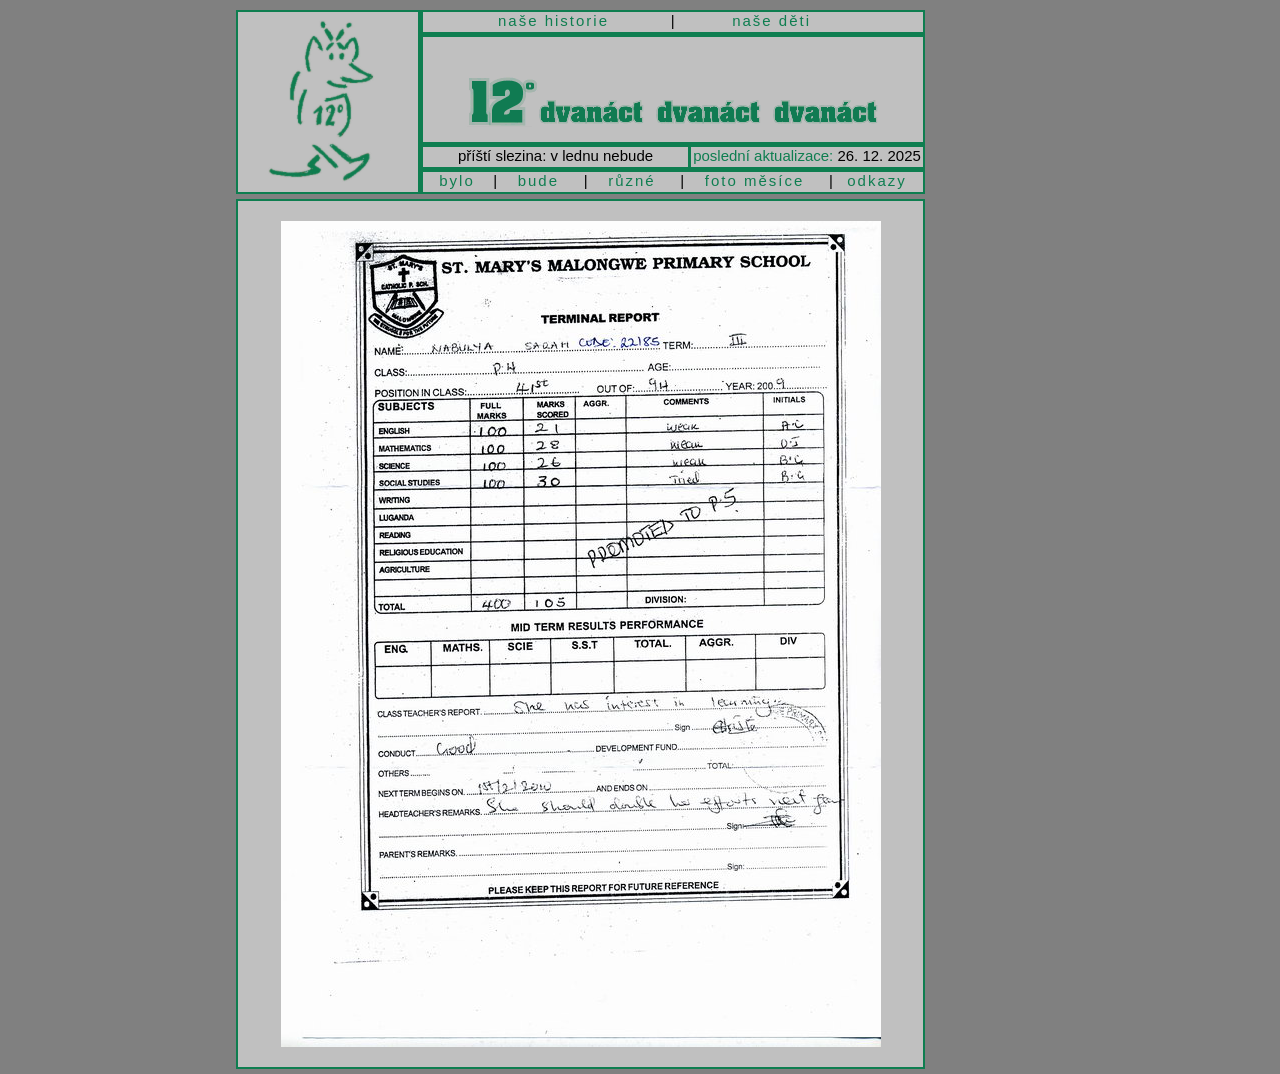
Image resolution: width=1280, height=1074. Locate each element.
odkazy (877, 180)
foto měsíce (755, 180)
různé (632, 180)
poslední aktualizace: (763, 155)
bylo (457, 180)
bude (538, 180)
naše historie (553, 20)
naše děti (771, 20)
